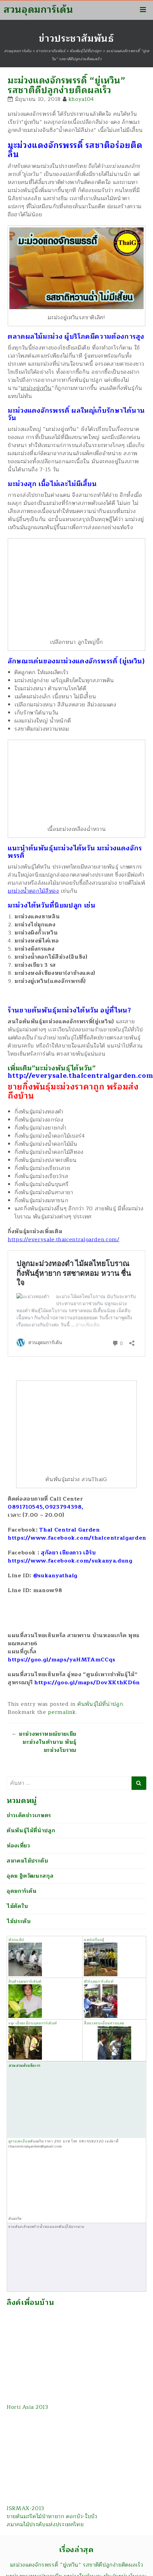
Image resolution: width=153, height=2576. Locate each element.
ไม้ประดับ (19, 1921)
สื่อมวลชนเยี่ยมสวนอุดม (107, 2040)
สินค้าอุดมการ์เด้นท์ (25, 1981)
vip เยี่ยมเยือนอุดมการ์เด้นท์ (32, 2040)
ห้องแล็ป (25, 1956)
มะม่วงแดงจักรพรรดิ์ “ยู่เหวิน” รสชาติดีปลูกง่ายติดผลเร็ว (76, 2565)
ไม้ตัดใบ (17, 1906)
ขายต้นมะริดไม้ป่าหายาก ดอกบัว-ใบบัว (52, 2516)
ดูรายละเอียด (19, 2141)
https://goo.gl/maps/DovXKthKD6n (87, 1682)
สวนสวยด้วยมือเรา (58, 2099)
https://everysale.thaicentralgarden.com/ (63, 1239)
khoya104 (81, 99)
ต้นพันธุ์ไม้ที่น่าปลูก (100, 1704)
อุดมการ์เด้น (22, 1891)
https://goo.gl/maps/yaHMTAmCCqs (61, 1659)
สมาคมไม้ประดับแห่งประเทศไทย (45, 2524)
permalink (62, 1712)
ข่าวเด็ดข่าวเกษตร (29, 1815)
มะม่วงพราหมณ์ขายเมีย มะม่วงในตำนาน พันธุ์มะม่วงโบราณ (44, 1742)
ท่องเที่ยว (18, 1845)
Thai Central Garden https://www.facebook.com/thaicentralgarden (77, 1533)
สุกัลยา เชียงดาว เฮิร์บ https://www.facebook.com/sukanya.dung (70, 1556)
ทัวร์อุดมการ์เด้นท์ (100, 1998)
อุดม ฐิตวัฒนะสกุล (30, 1876)
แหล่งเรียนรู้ (100, 1956)
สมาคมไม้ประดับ (27, 1860)
